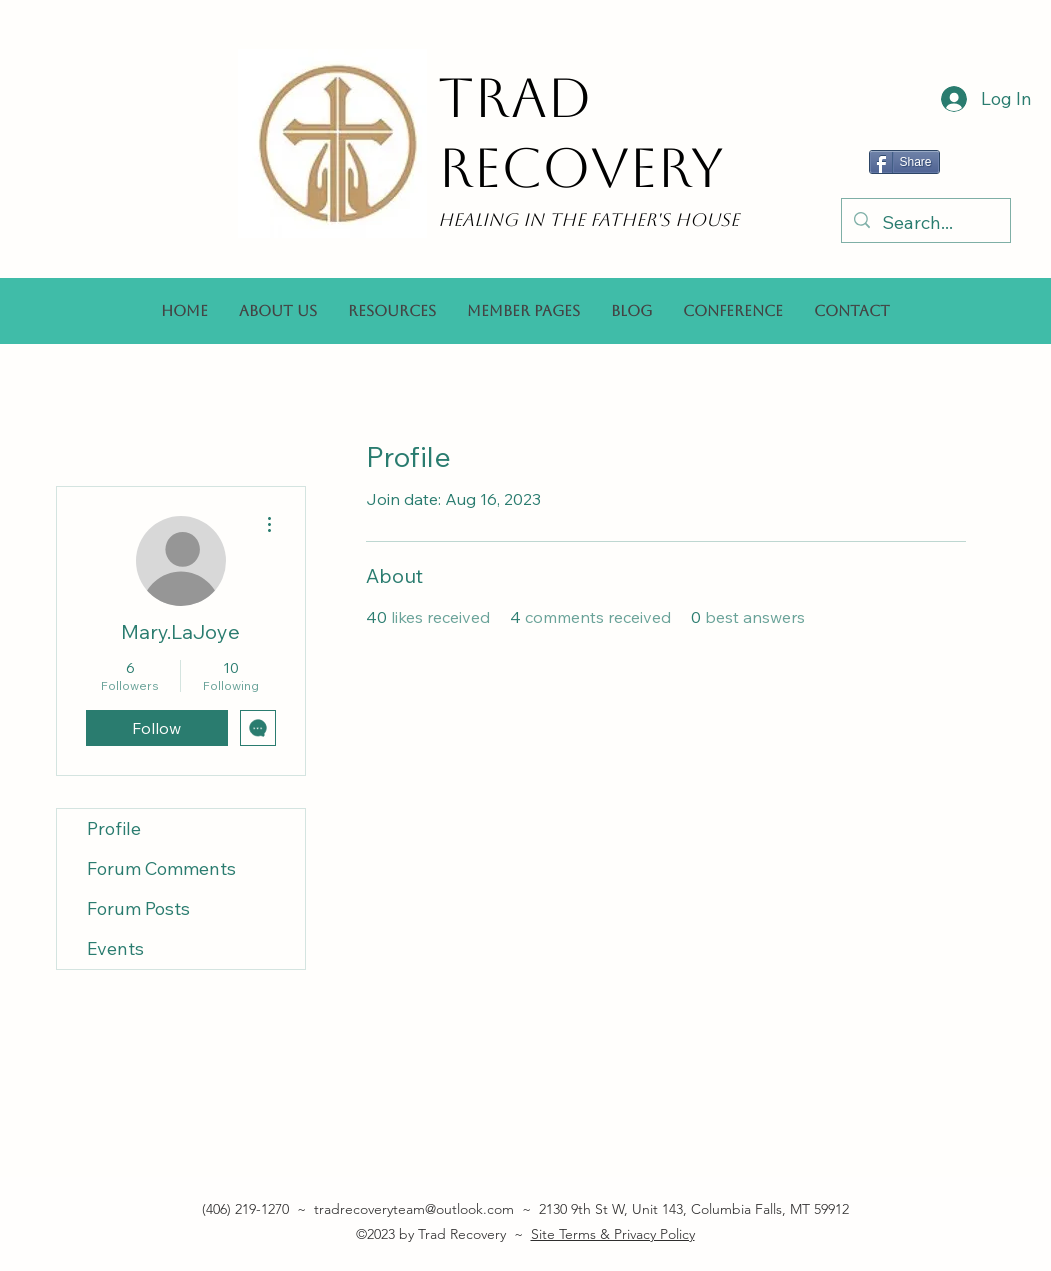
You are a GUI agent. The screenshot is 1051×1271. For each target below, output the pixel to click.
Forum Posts (138, 908)
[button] (391, 311)
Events (115, 948)
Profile (114, 828)
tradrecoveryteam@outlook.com (414, 1209)
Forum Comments (161, 868)
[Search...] (925, 223)
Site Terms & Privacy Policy (613, 1234)
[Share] (904, 162)
